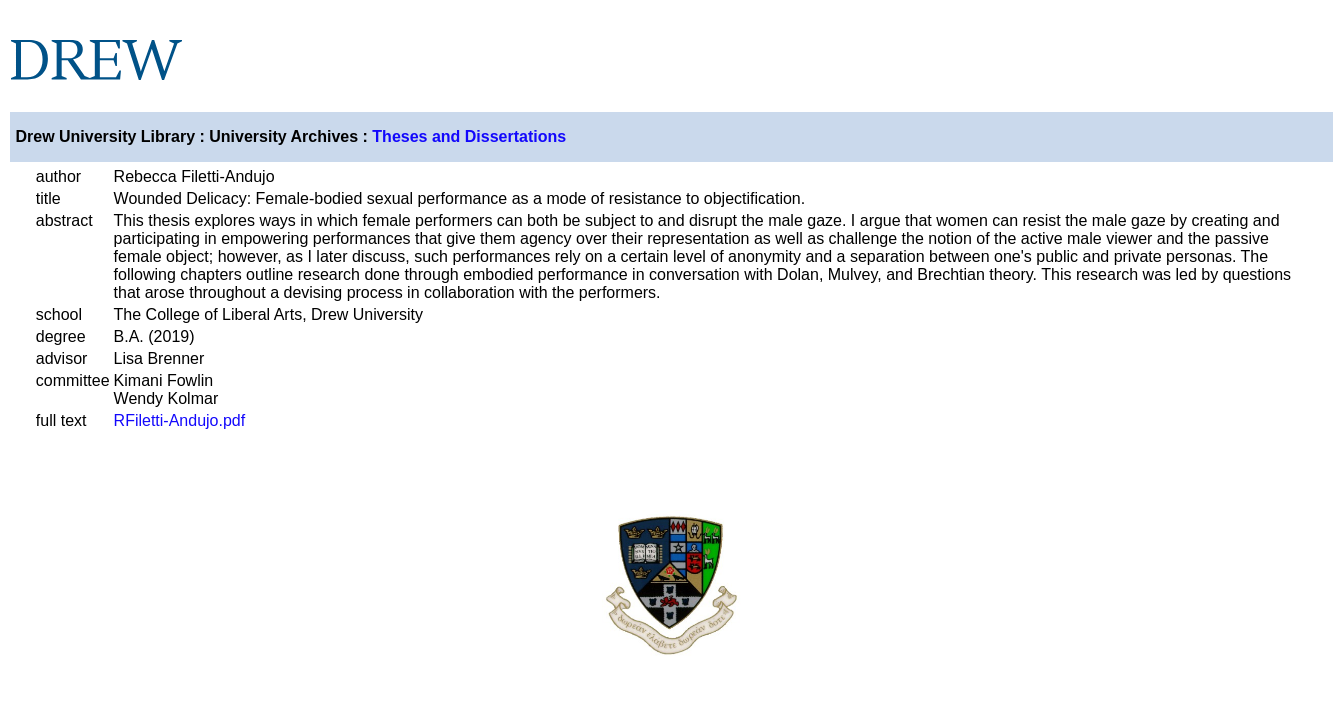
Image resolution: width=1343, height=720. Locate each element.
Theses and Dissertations (469, 136)
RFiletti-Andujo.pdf (180, 420)
